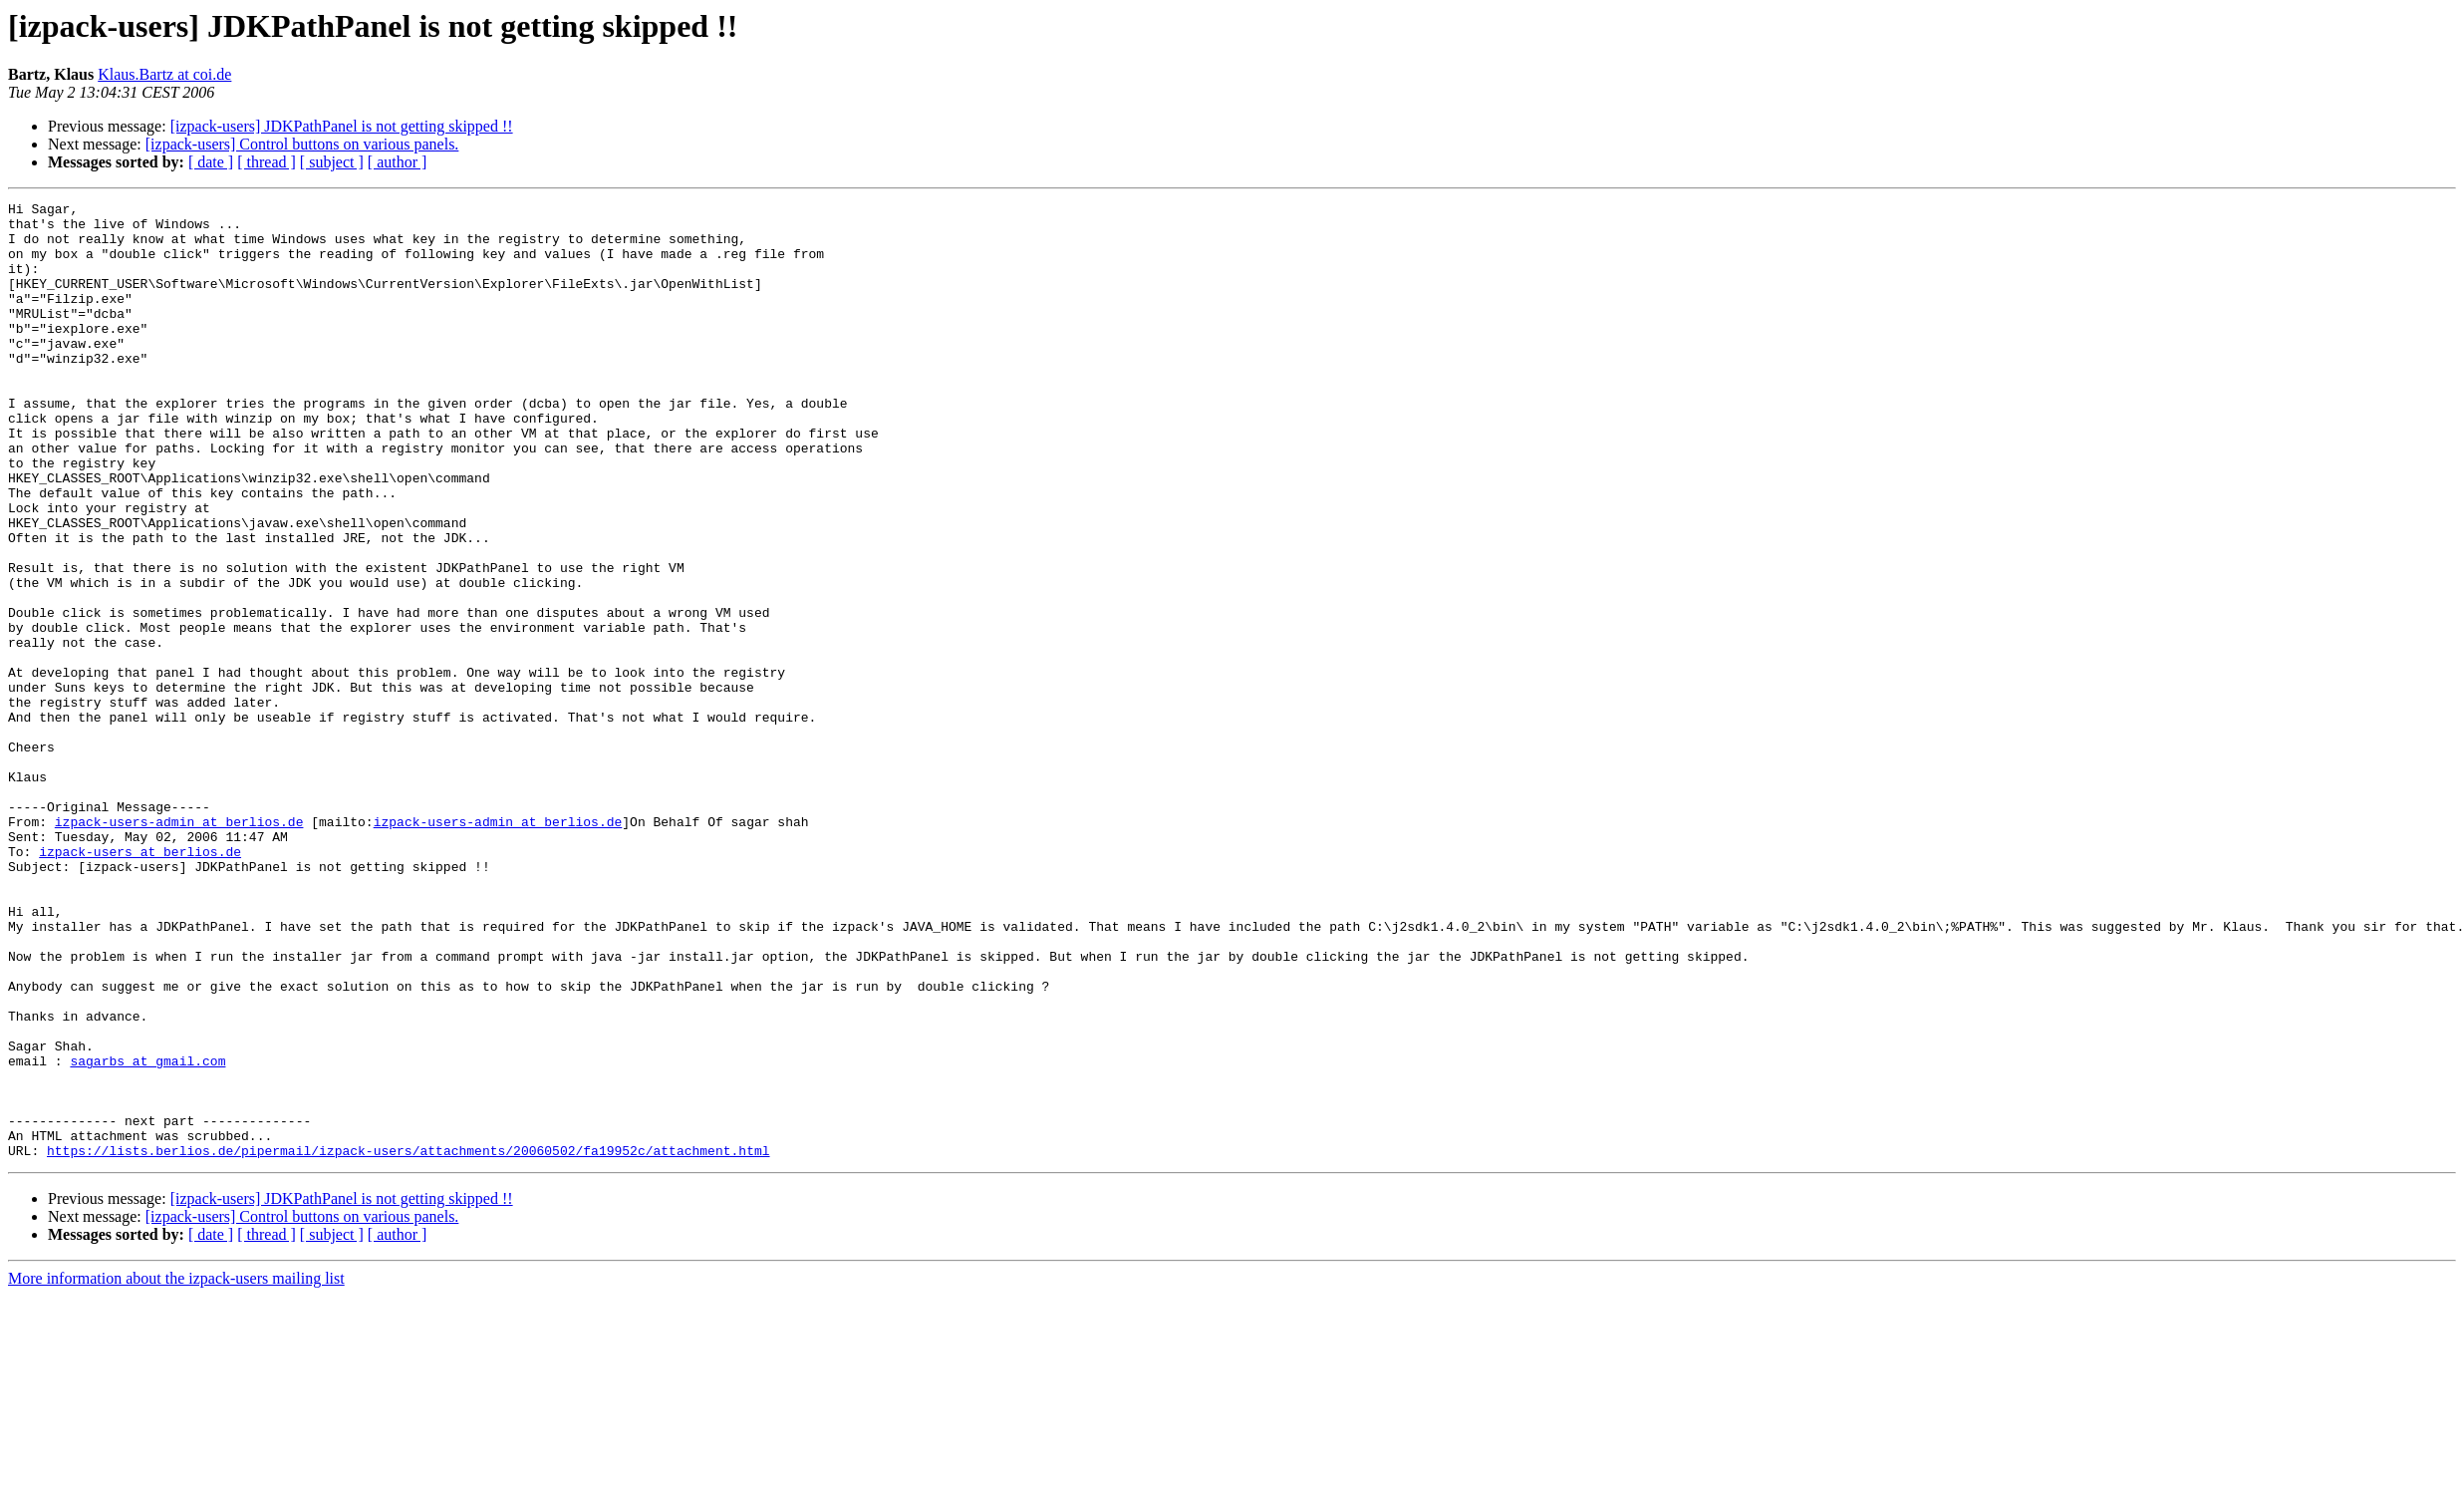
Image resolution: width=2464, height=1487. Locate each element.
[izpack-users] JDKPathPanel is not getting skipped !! (341, 126)
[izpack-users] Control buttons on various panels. (302, 144)
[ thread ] (266, 161)
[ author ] (397, 161)
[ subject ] (332, 161)
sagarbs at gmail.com (147, 1234)
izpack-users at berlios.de (140, 983)
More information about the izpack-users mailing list (176, 1469)
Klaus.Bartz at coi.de (164, 74)
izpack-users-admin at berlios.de (179, 947)
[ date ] (210, 161)
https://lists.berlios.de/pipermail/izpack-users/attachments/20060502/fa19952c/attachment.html (408, 1341)
